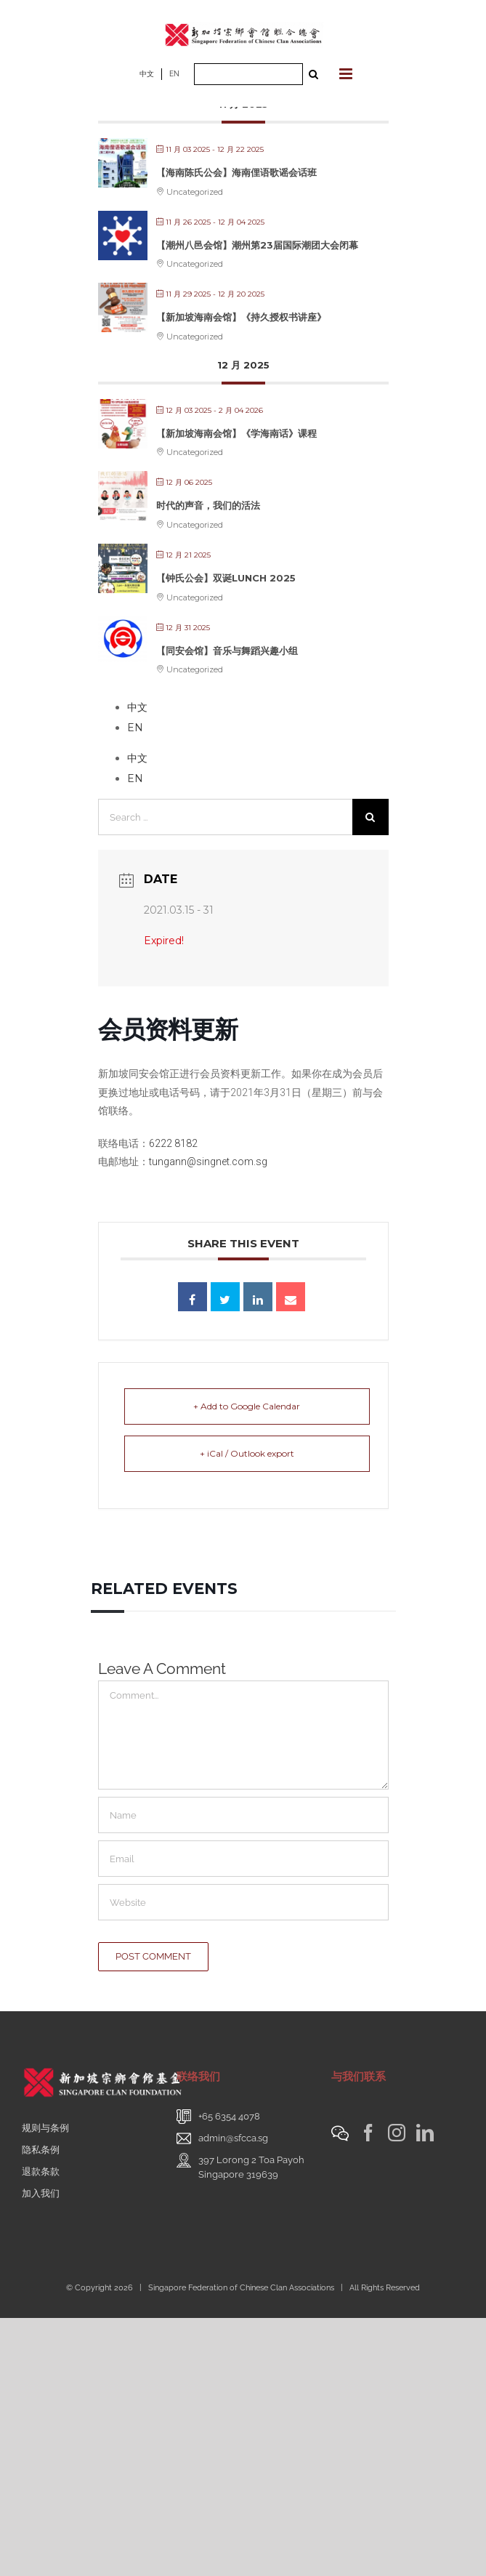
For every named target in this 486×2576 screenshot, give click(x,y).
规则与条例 (45, 2127)
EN (174, 74)
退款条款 (41, 2171)
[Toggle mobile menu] (347, 73)
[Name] (243, 1815)
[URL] (243, 1902)
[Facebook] (368, 2132)
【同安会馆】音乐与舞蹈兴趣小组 (227, 650)
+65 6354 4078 (229, 2116)
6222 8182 (173, 1143)
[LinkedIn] (425, 2132)
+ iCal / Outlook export (247, 1453)
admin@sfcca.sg (233, 2138)
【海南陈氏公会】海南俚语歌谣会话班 (236, 172)
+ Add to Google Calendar (246, 1406)
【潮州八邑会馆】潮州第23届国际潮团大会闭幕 (257, 245)
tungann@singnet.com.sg (208, 1161)
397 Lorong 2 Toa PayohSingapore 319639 (251, 2167)
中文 (146, 74)
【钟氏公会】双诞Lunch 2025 (226, 578)
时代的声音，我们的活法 (208, 505)
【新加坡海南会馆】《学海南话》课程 (236, 433)
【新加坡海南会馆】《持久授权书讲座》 (241, 317)
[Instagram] (396, 2132)
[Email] (243, 1858)
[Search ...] (248, 74)
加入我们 (41, 2193)
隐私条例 (41, 2149)
